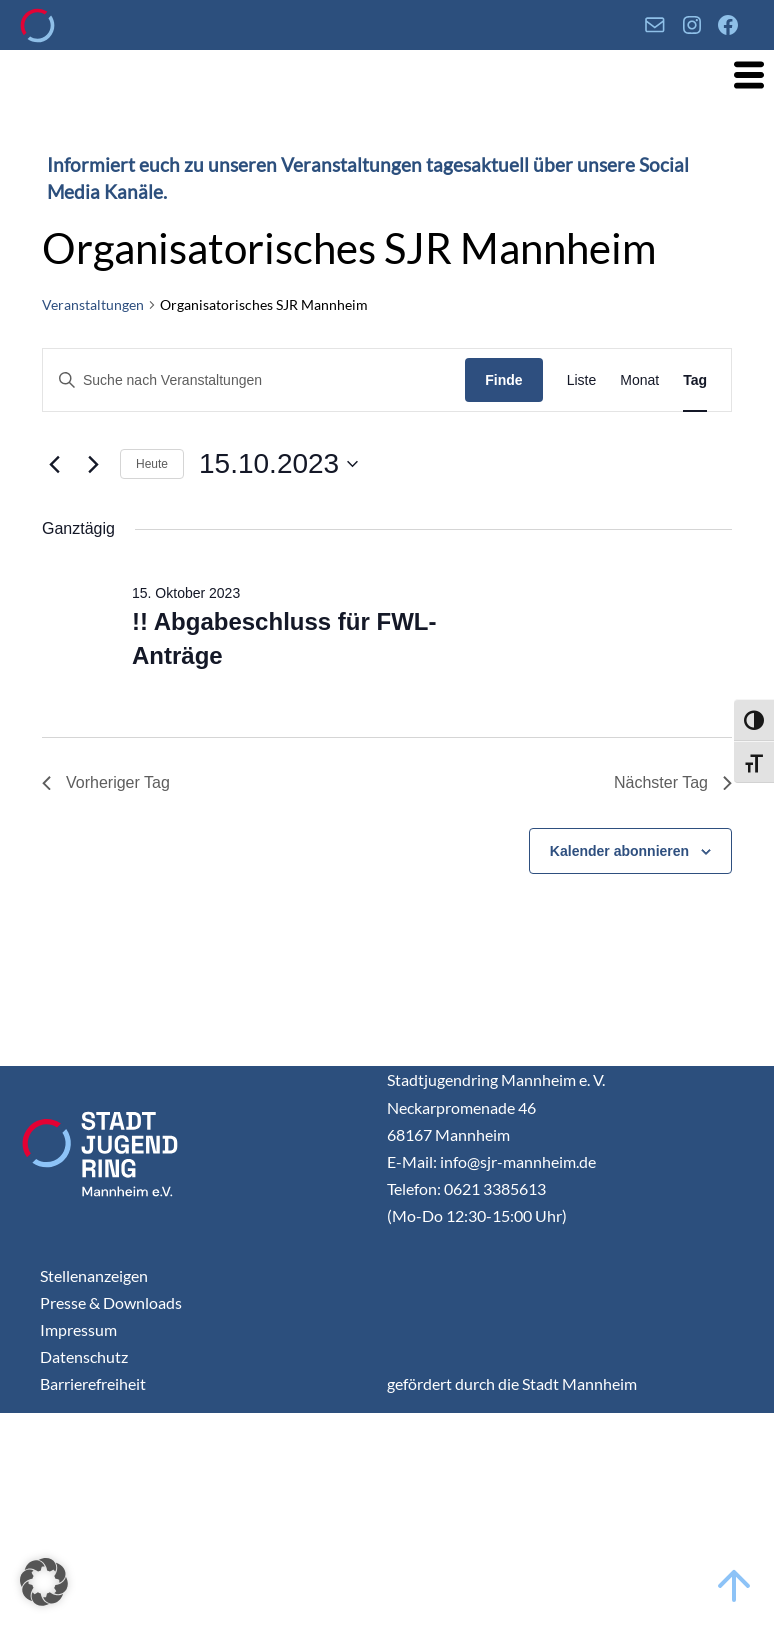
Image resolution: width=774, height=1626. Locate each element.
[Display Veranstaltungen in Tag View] (695, 380)
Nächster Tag (673, 782)
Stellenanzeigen (94, 1275)
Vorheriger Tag (106, 782)
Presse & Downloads (111, 1302)
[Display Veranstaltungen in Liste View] (582, 380)
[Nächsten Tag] (93, 464)
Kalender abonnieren (619, 851)
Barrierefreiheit (93, 1383)
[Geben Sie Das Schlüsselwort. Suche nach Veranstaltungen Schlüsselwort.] (254, 380)
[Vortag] (54, 464)
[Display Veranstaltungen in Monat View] (639, 380)
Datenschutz (84, 1356)
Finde (503, 380)
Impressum (78, 1329)
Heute (152, 464)
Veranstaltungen (93, 304)
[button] (44, 1582)
